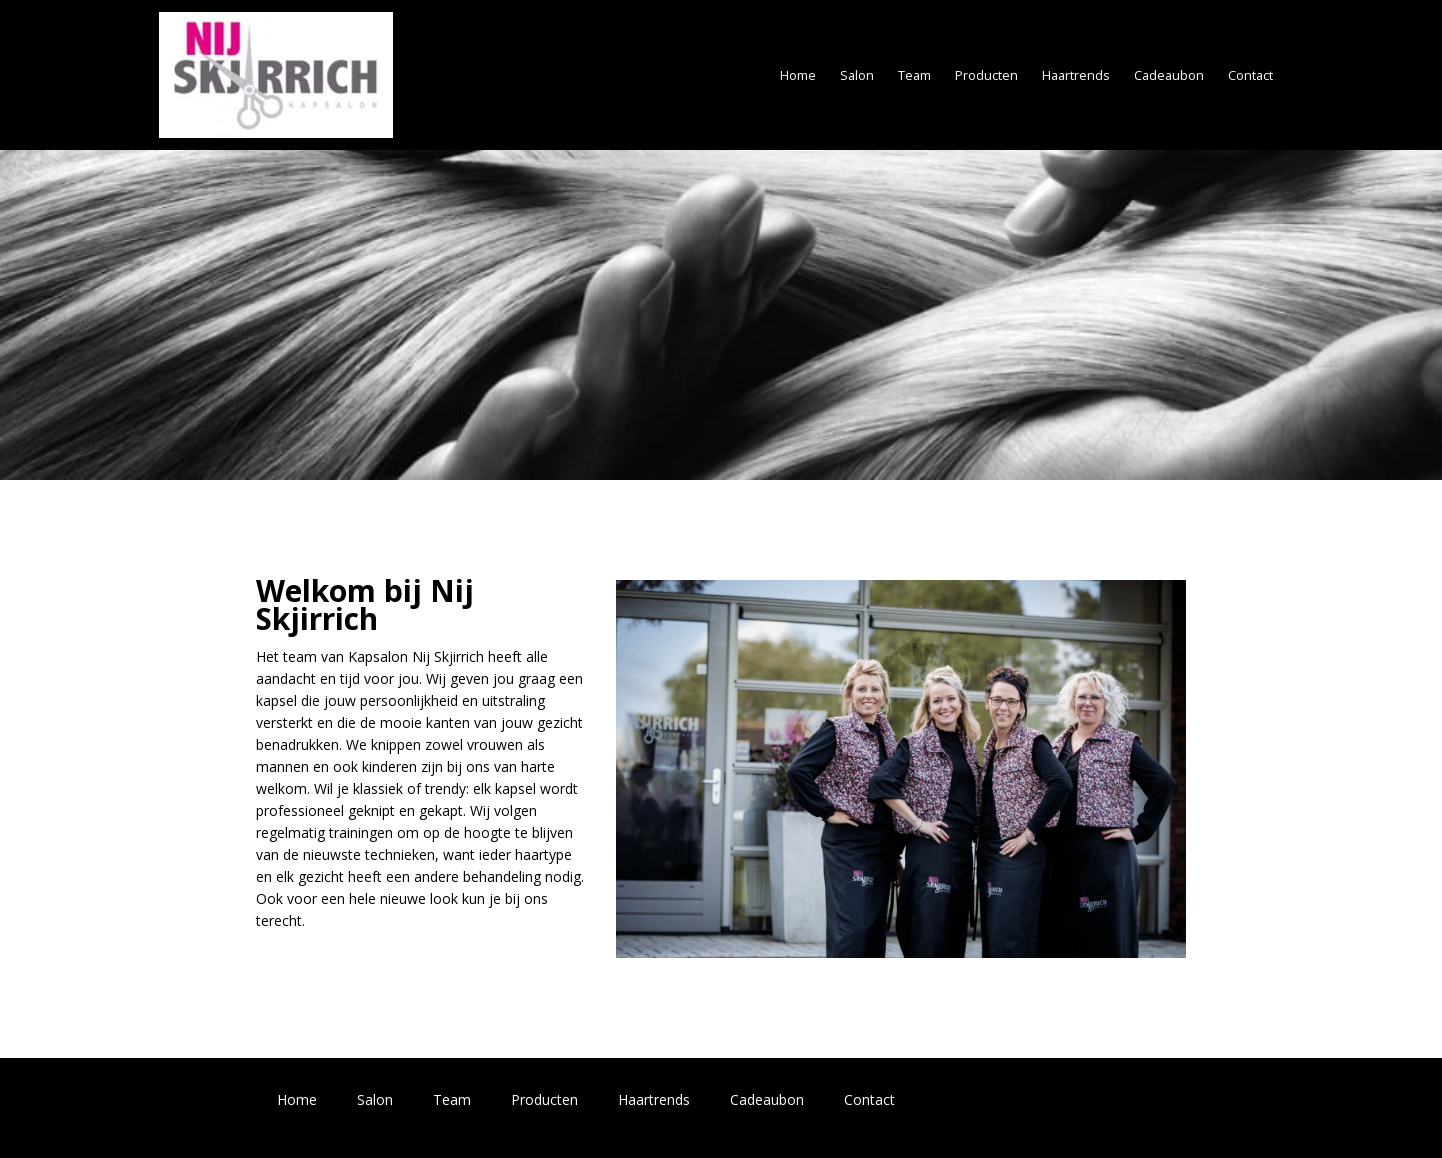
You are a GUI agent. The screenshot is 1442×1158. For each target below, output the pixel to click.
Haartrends (1076, 75)
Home (798, 75)
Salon (857, 75)
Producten (986, 75)
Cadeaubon (1169, 75)
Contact (1250, 75)
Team (914, 75)
